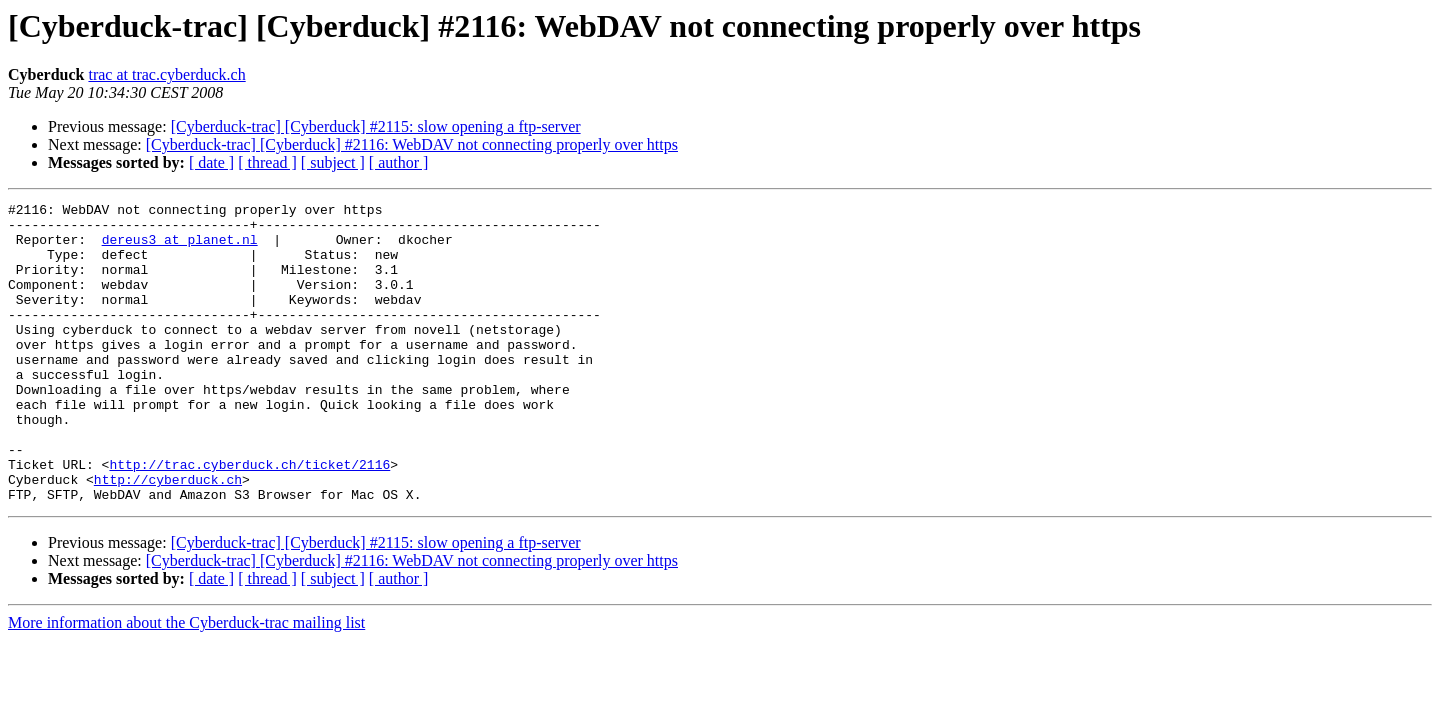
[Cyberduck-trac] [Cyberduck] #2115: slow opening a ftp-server (376, 126)
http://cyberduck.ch (168, 536)
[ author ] (399, 162)
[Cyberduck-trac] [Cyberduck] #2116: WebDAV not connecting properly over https (412, 144)
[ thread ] (267, 162)
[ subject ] (333, 162)
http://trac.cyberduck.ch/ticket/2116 (249, 518)
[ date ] (211, 162)
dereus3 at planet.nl (180, 248)
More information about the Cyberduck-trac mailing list (186, 682)
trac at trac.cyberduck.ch (166, 74)
